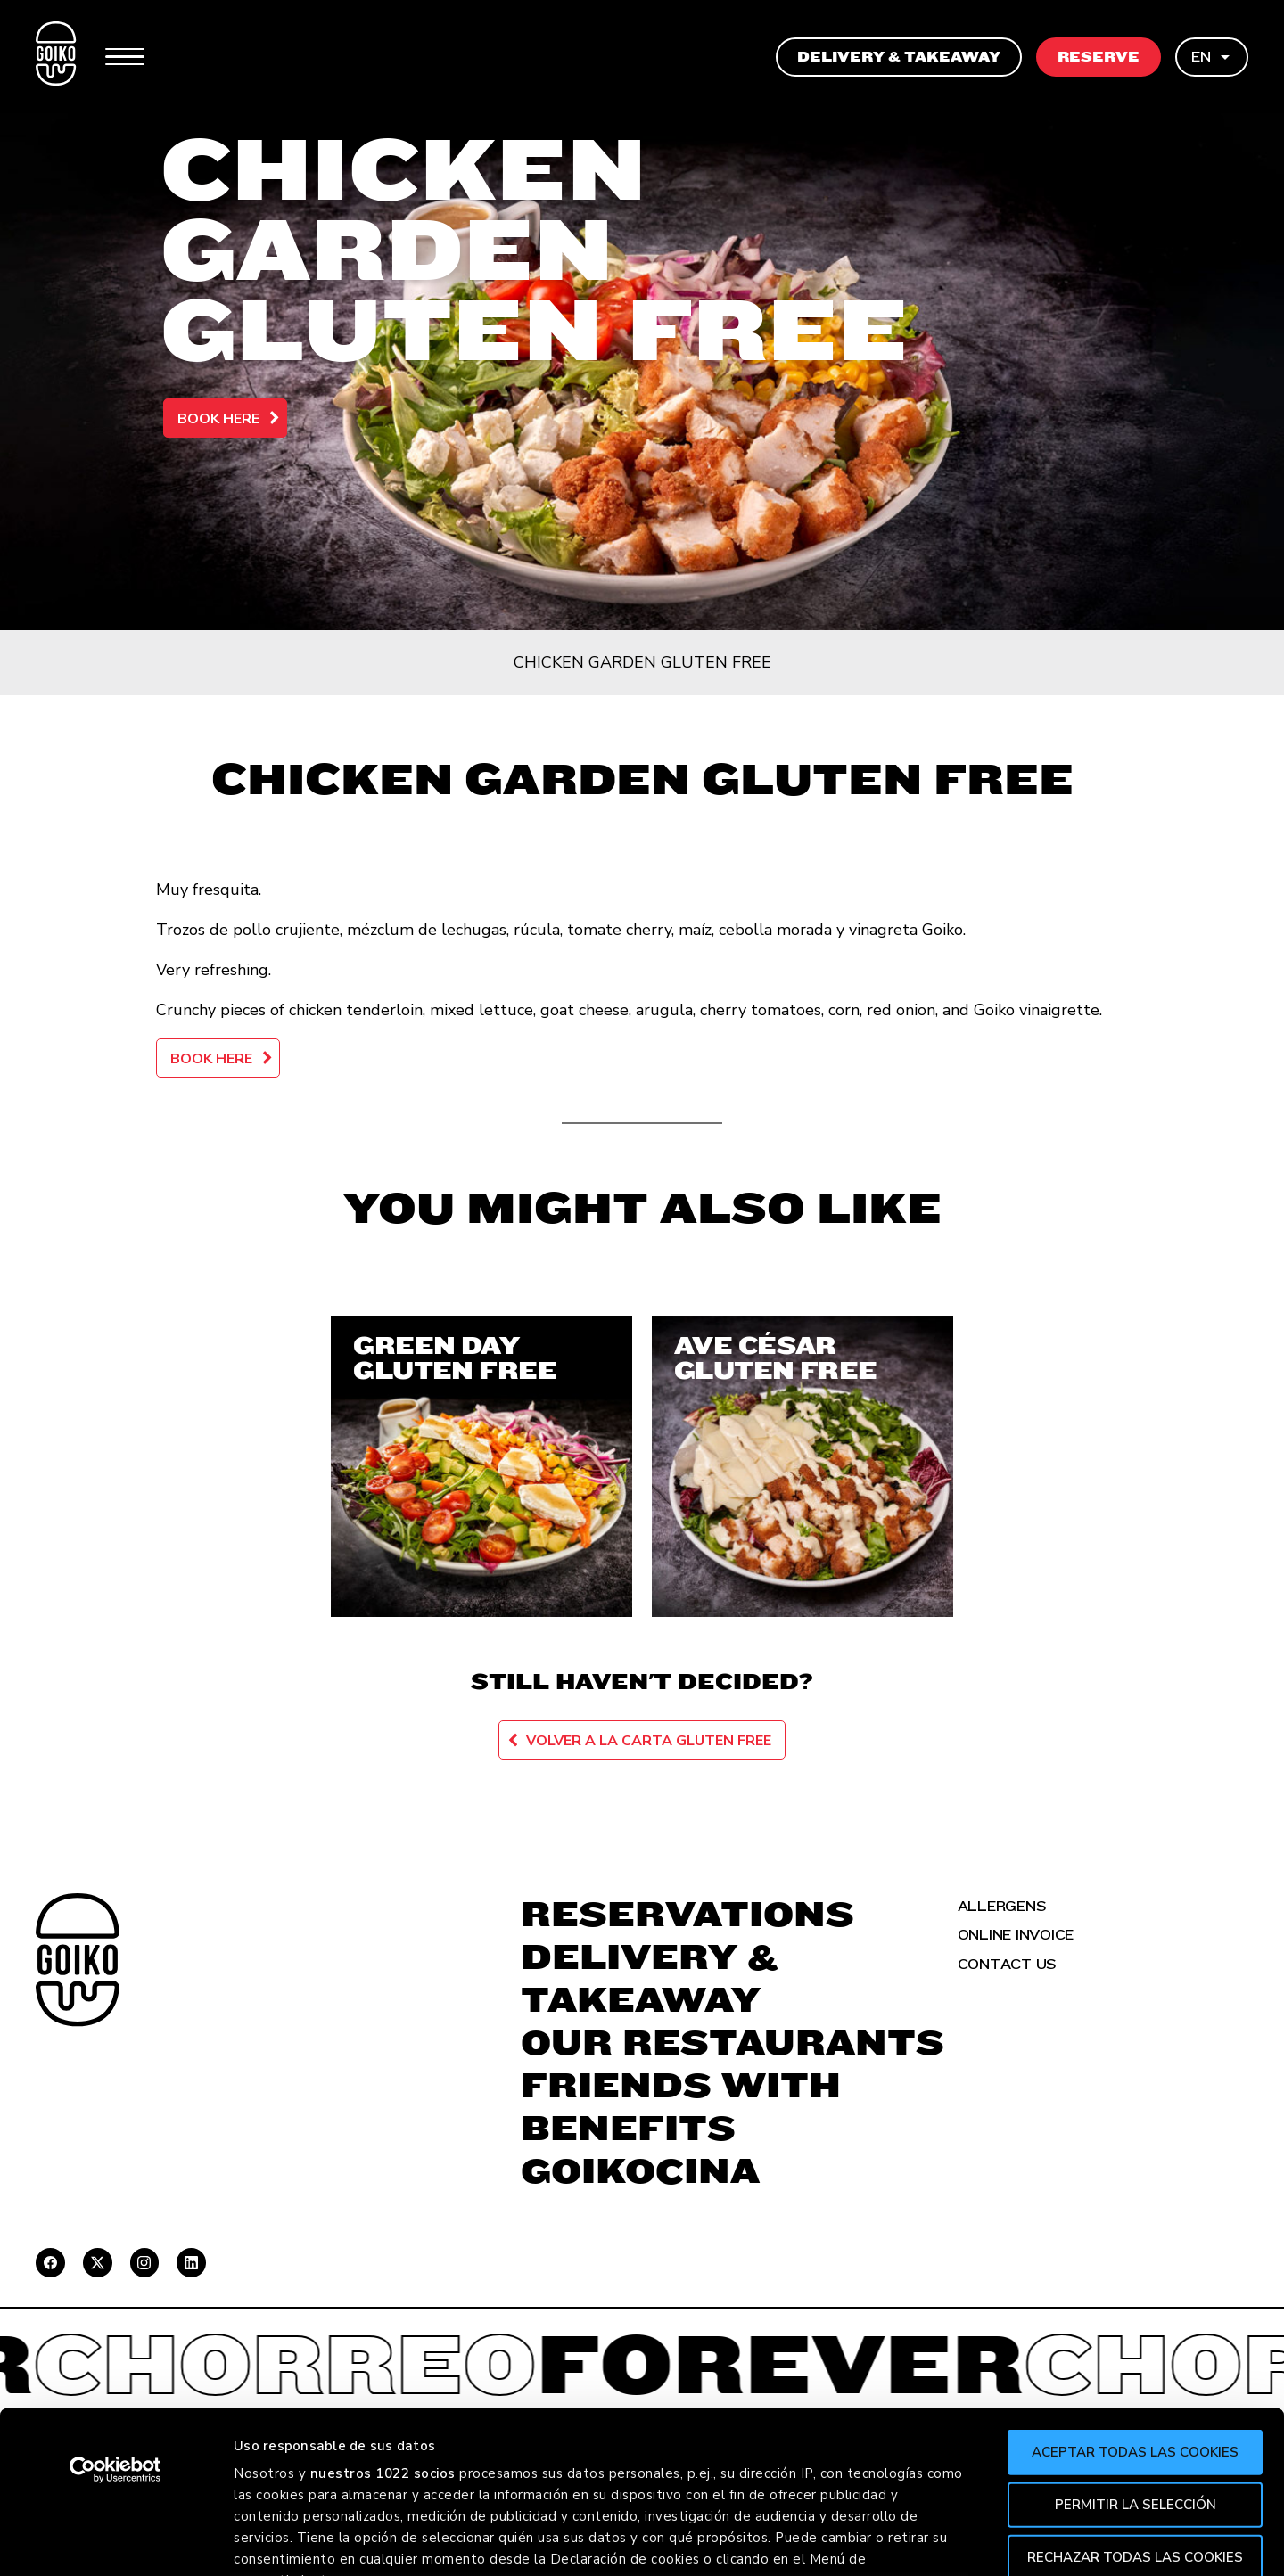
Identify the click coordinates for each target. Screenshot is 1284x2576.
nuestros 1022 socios (383, 2322)
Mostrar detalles (973, 2541)
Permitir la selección (1135, 2352)
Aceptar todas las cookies (1135, 2300)
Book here (218, 419)
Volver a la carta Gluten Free (648, 1741)
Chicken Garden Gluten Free (642, 662)
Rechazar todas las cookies (1135, 2405)
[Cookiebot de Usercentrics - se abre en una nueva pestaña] (115, 2318)
